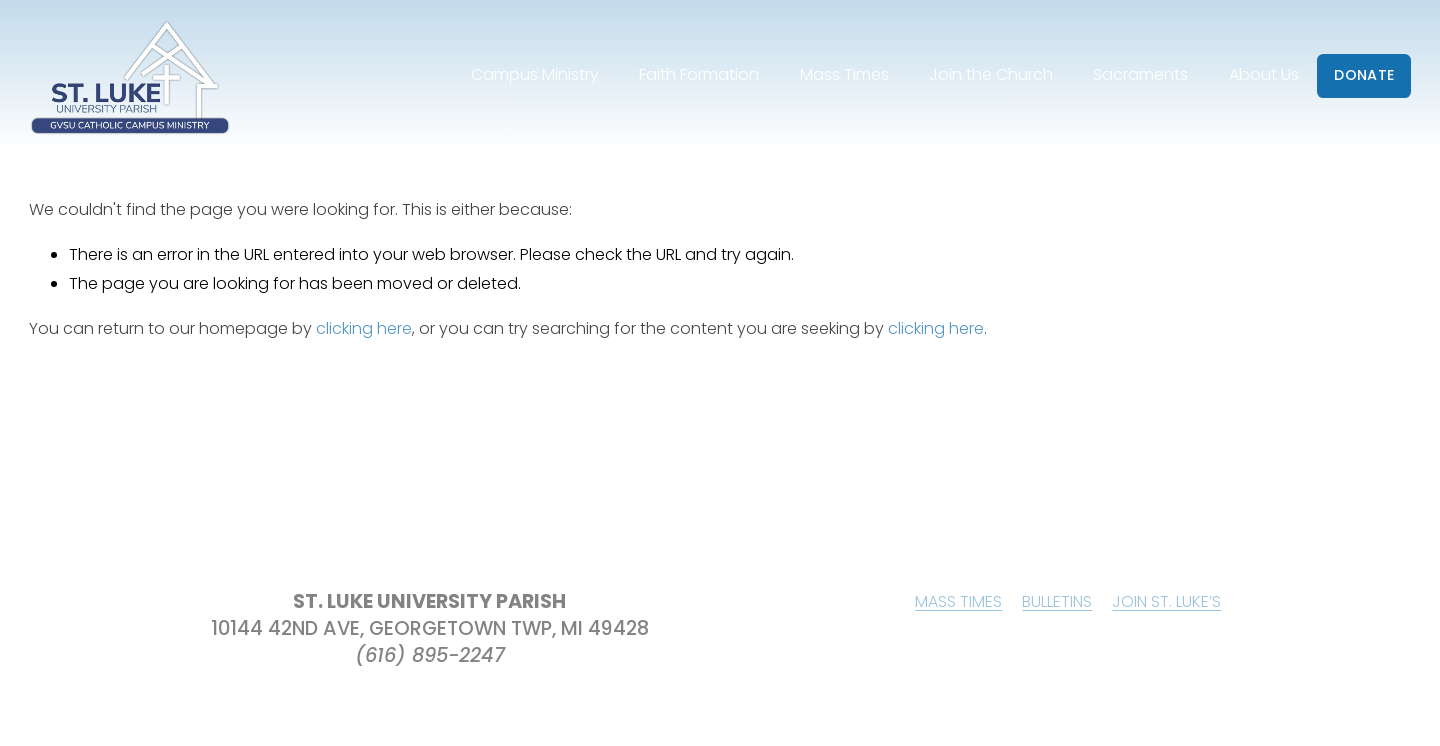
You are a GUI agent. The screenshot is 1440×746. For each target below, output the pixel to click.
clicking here (364, 328)
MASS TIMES (958, 601)
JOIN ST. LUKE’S (1166, 601)
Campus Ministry (535, 74)
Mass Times (844, 74)
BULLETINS (1057, 601)
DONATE (1364, 75)
